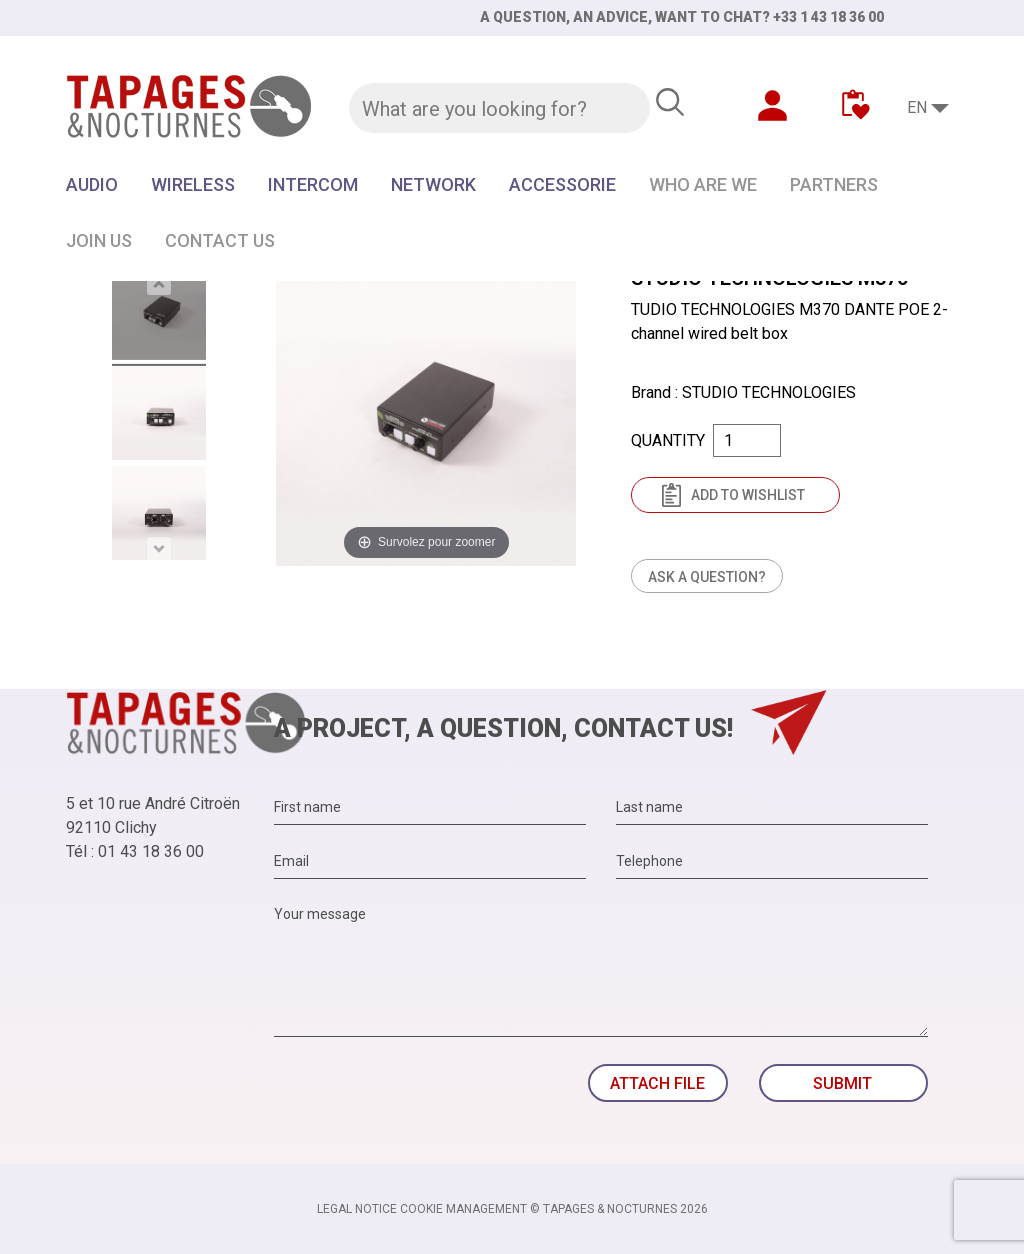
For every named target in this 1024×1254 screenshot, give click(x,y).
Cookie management (463, 1209)
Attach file (657, 1083)
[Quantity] (747, 440)
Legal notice (357, 1209)
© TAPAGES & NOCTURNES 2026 (619, 1209)
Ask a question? (707, 577)
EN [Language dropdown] (917, 107)
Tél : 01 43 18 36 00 (135, 851)
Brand (651, 392)
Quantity (668, 440)
